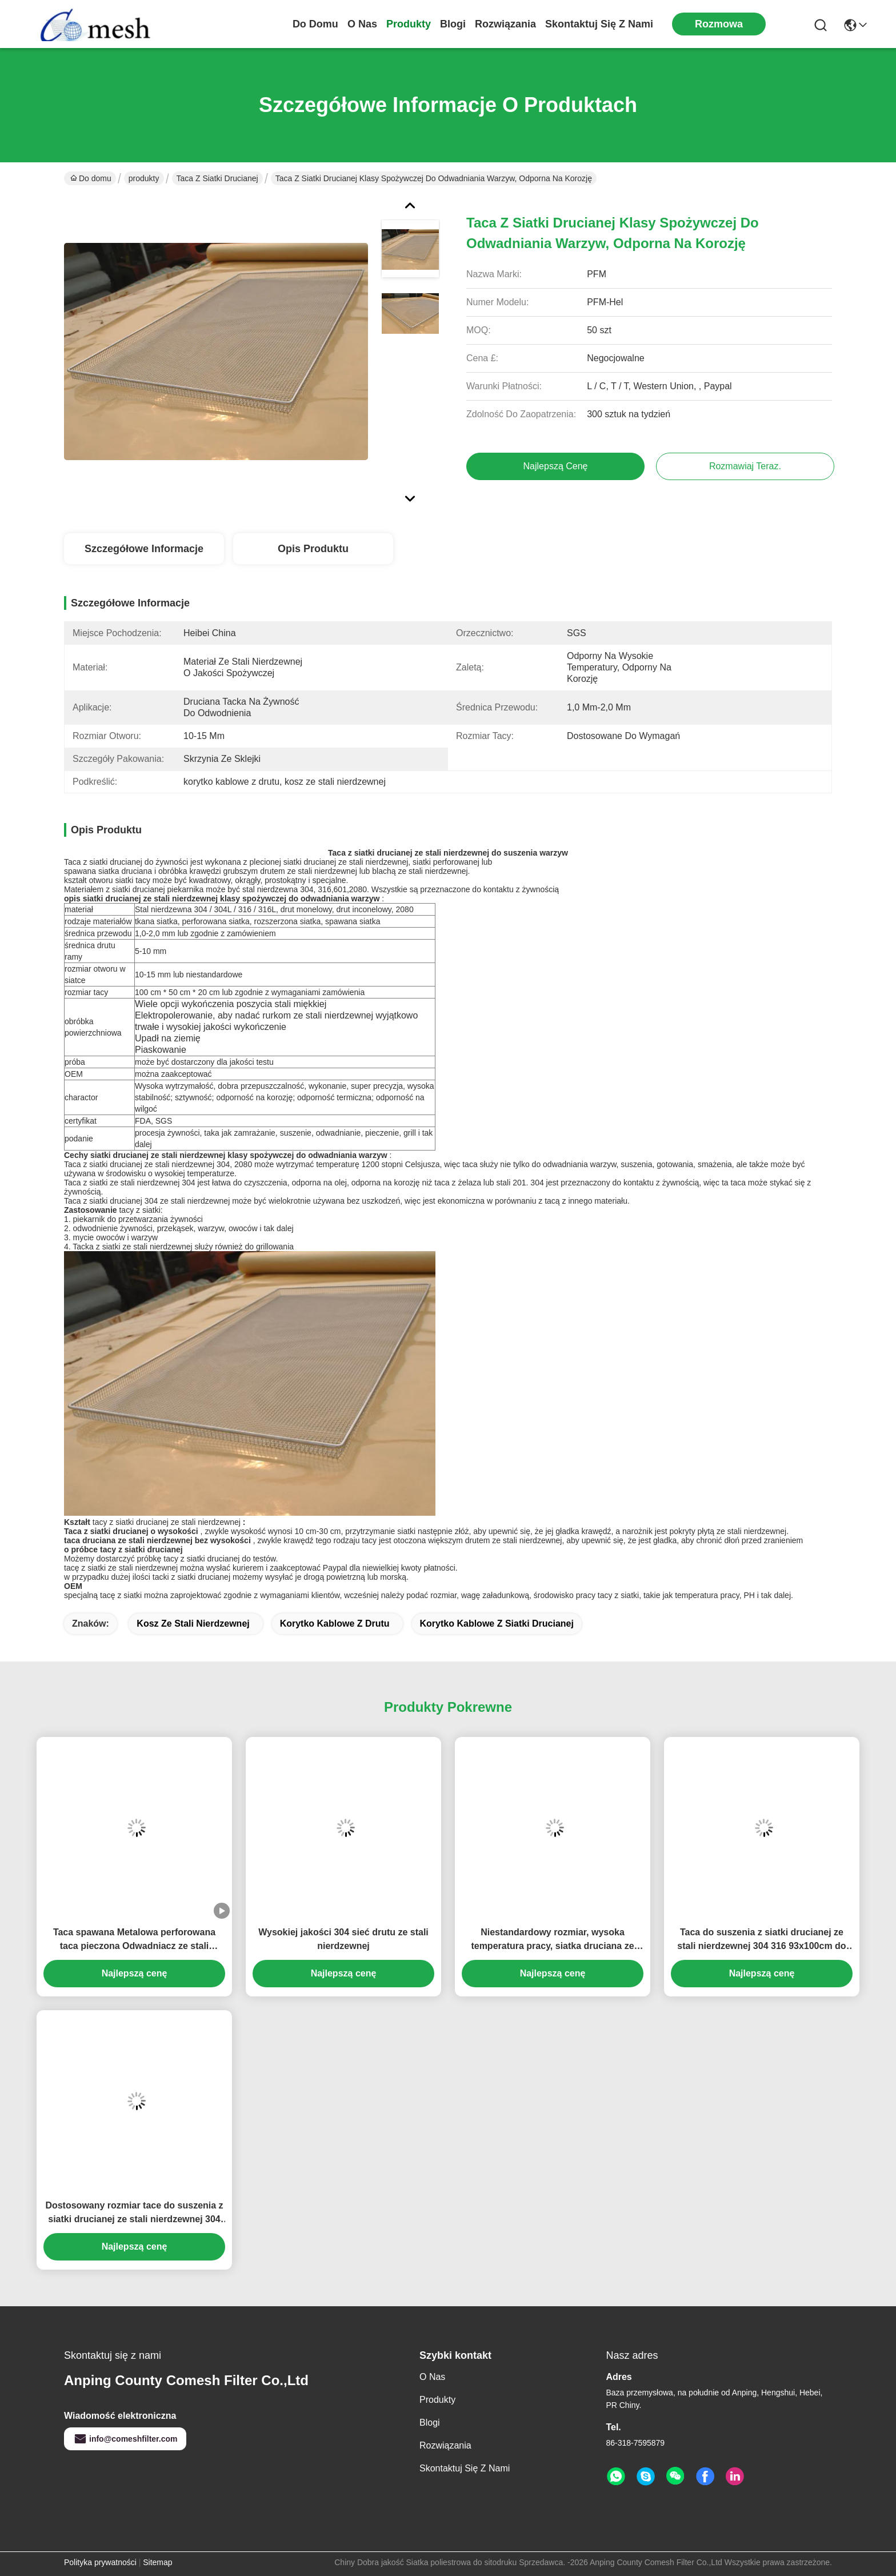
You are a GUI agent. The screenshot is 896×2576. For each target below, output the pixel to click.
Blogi (453, 24)
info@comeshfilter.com (125, 2439)
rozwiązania (505, 24)
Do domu (315, 24)
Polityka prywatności (100, 2562)
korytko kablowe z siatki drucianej (497, 1623)
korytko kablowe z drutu (335, 1623)
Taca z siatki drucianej (217, 178)
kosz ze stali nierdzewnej (193, 1623)
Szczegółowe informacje (144, 548)
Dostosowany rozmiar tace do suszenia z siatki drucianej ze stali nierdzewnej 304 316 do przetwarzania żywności (134, 2213)
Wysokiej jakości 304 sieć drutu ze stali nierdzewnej (343, 1939)
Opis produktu (313, 548)
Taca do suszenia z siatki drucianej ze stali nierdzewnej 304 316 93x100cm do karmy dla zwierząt (761, 1940)
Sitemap (157, 2562)
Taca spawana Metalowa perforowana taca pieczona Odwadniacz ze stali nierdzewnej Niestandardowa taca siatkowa (134, 1940)
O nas (362, 24)
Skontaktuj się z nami (599, 24)
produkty (408, 24)
